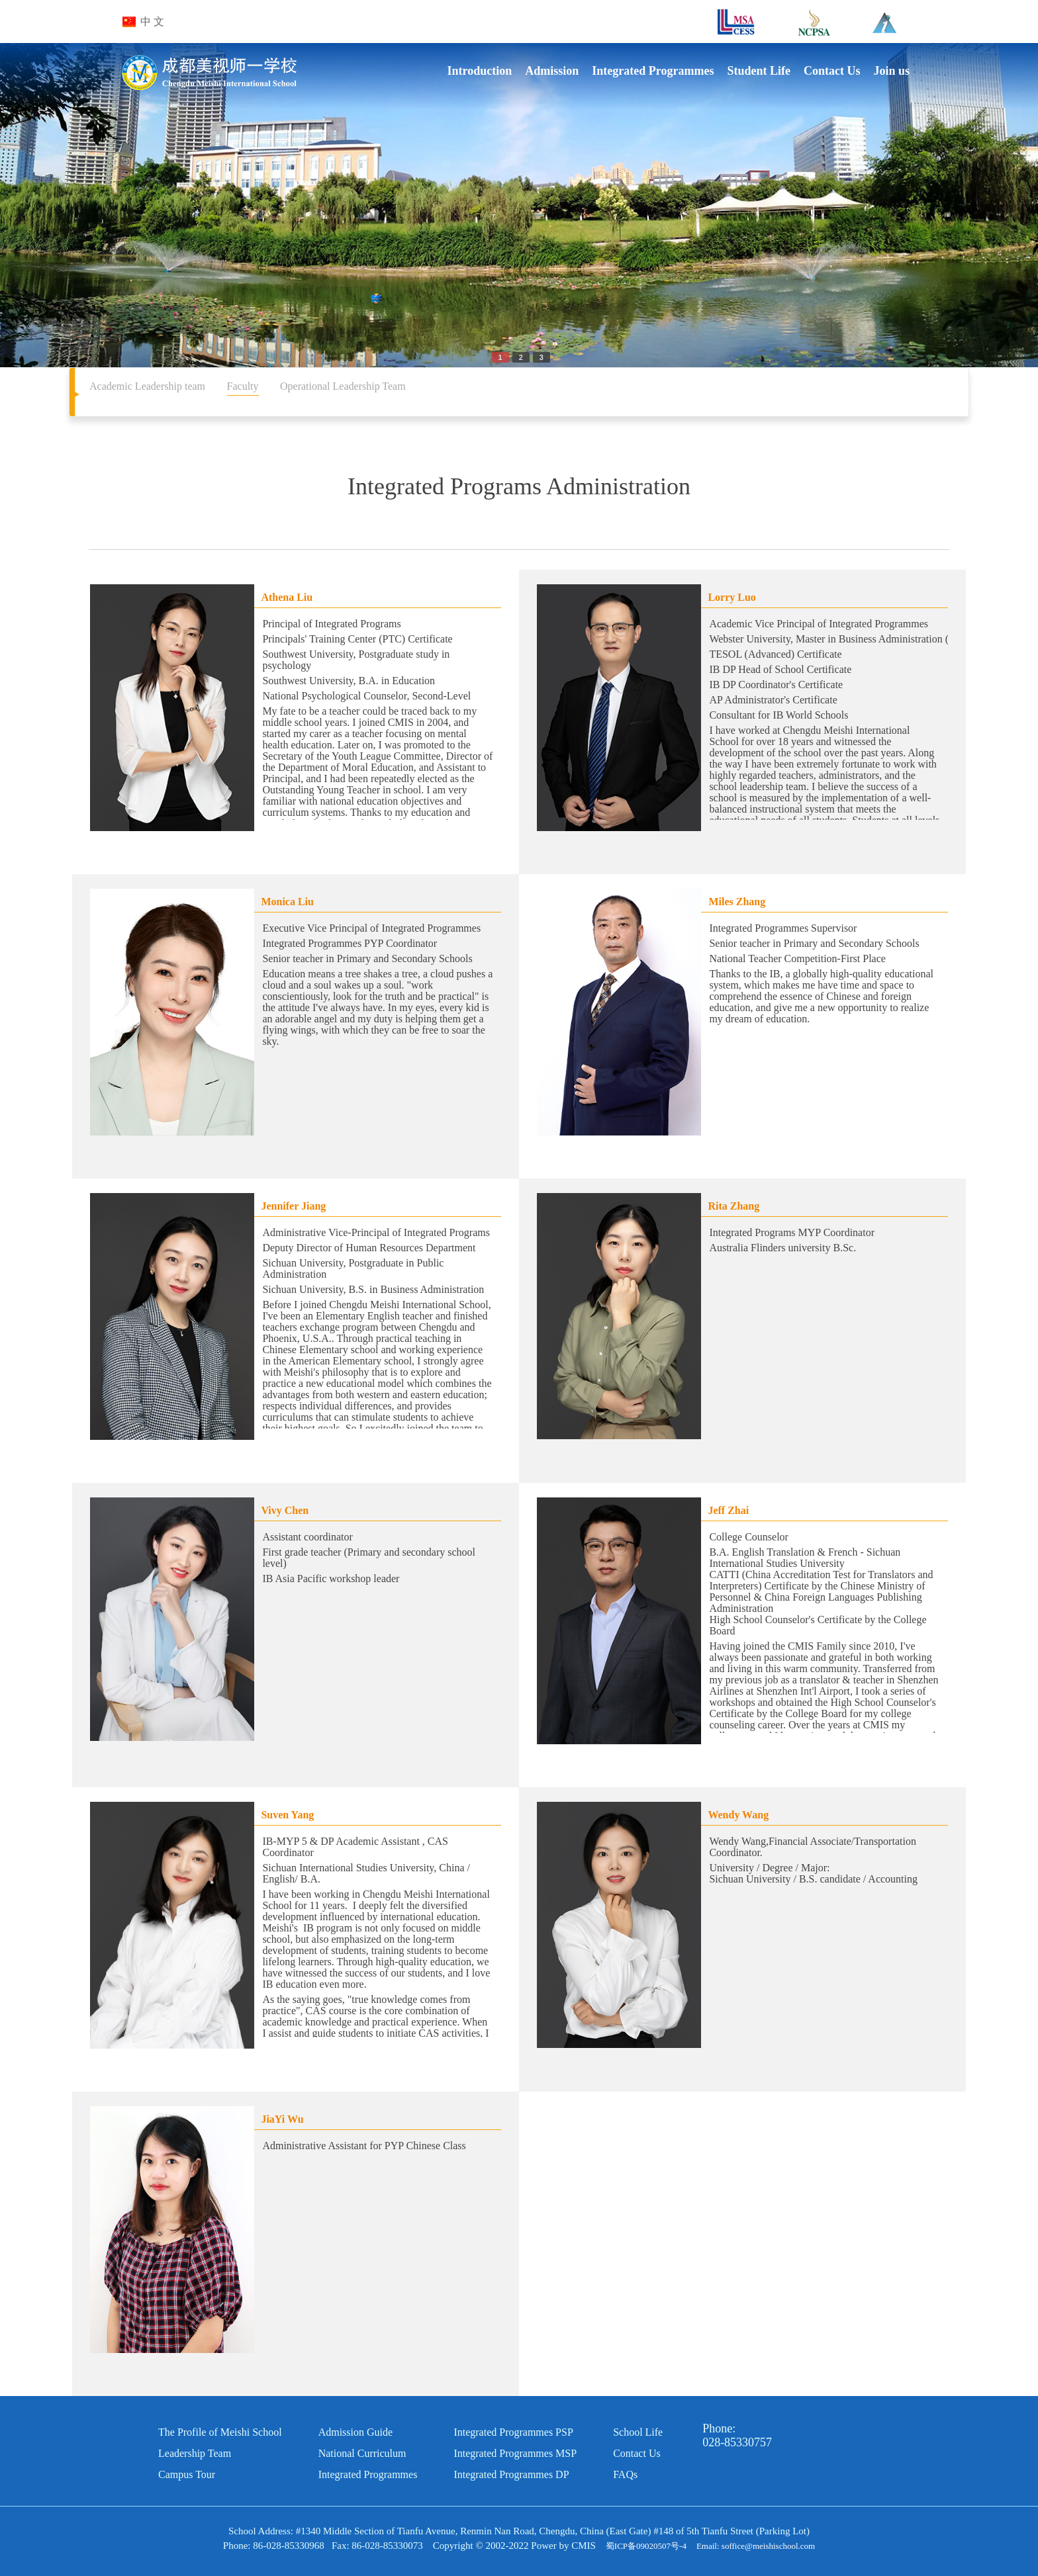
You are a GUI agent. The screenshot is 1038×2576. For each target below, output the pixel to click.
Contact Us (637, 2453)
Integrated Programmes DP (511, 2474)
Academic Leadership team (147, 386)
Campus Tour (186, 2474)
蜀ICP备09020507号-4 (646, 2546)
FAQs (625, 2474)
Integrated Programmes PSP (513, 2432)
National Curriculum (362, 2453)
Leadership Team (194, 2453)
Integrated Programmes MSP (515, 2453)
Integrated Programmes (368, 2474)
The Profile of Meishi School (220, 2432)
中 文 (152, 21)
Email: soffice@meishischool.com (755, 2546)
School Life (638, 2432)
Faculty (243, 386)
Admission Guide (355, 2432)
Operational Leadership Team (343, 386)
